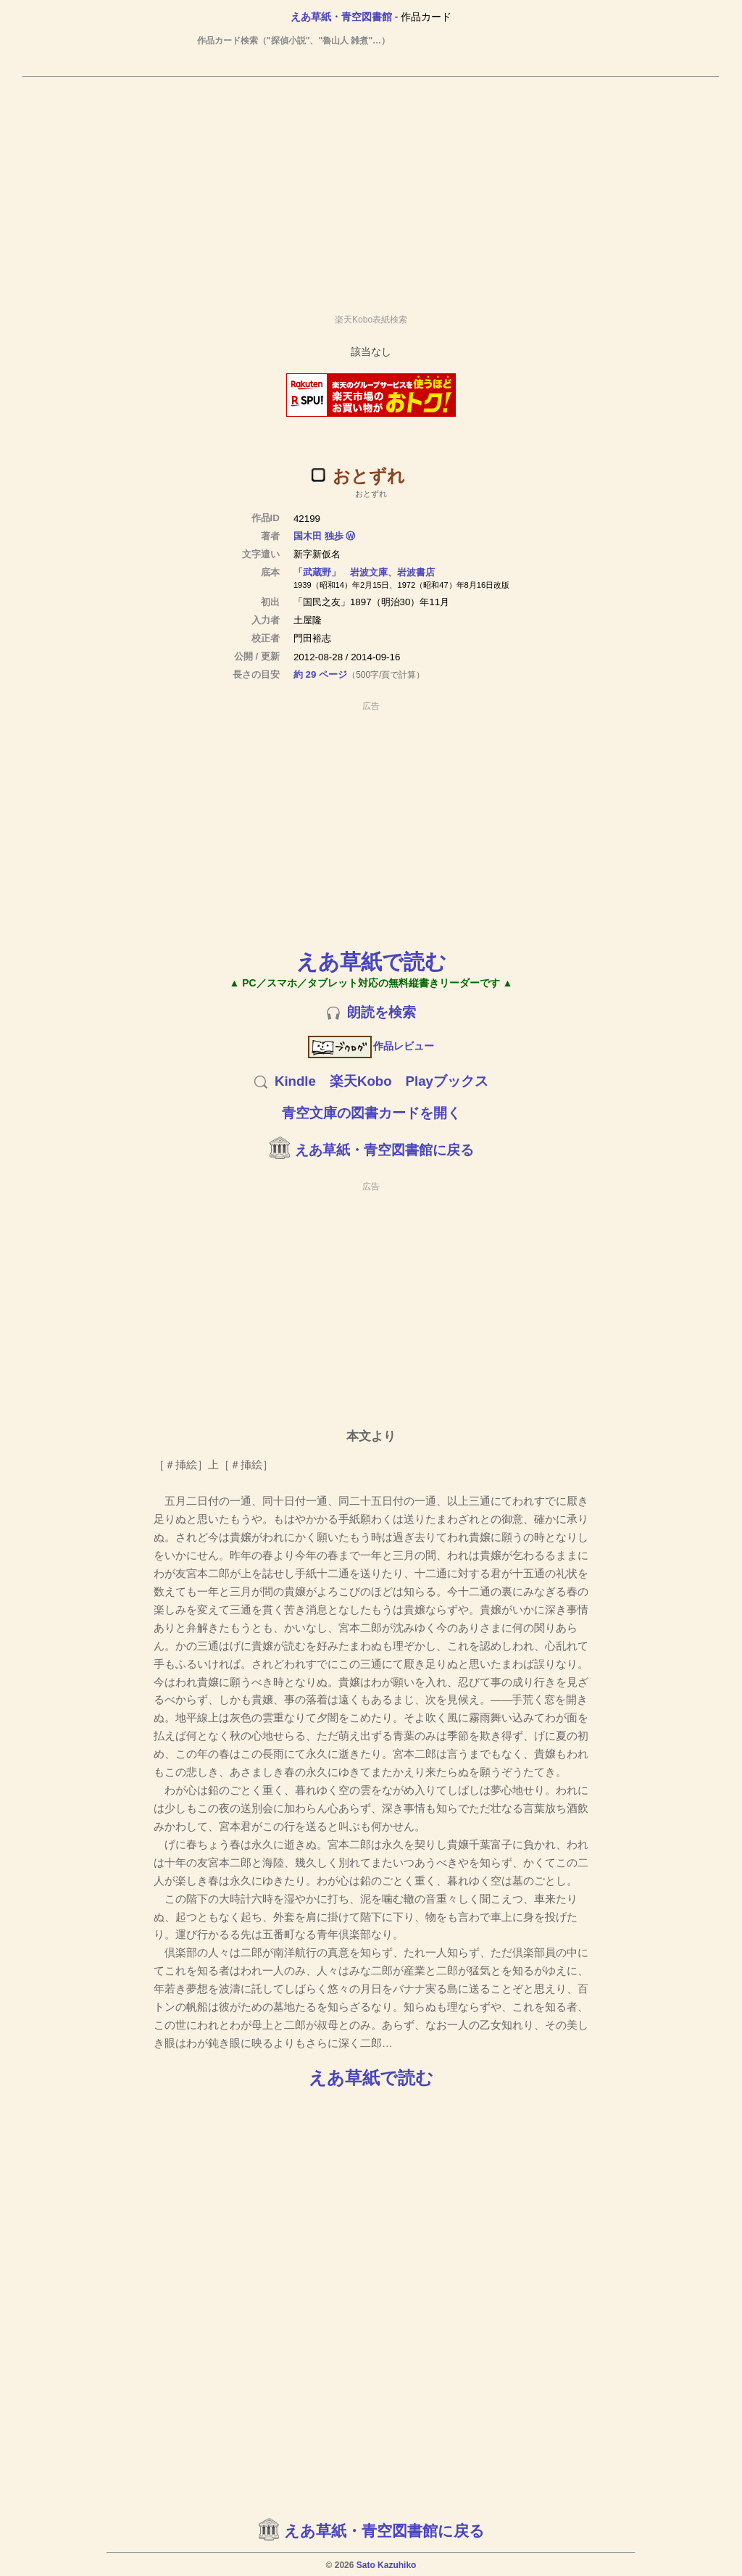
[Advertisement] (371, 189)
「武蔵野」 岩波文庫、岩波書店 (364, 572)
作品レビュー (371, 1046)
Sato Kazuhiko (387, 2565)
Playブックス (447, 1081)
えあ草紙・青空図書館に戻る (384, 1150)
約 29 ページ (320, 674)
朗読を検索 (381, 1012)
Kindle (295, 1081)
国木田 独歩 (318, 536)
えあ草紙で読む (371, 961)
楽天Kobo (361, 1081)
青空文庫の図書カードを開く (371, 1113)
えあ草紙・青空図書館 (341, 16)
